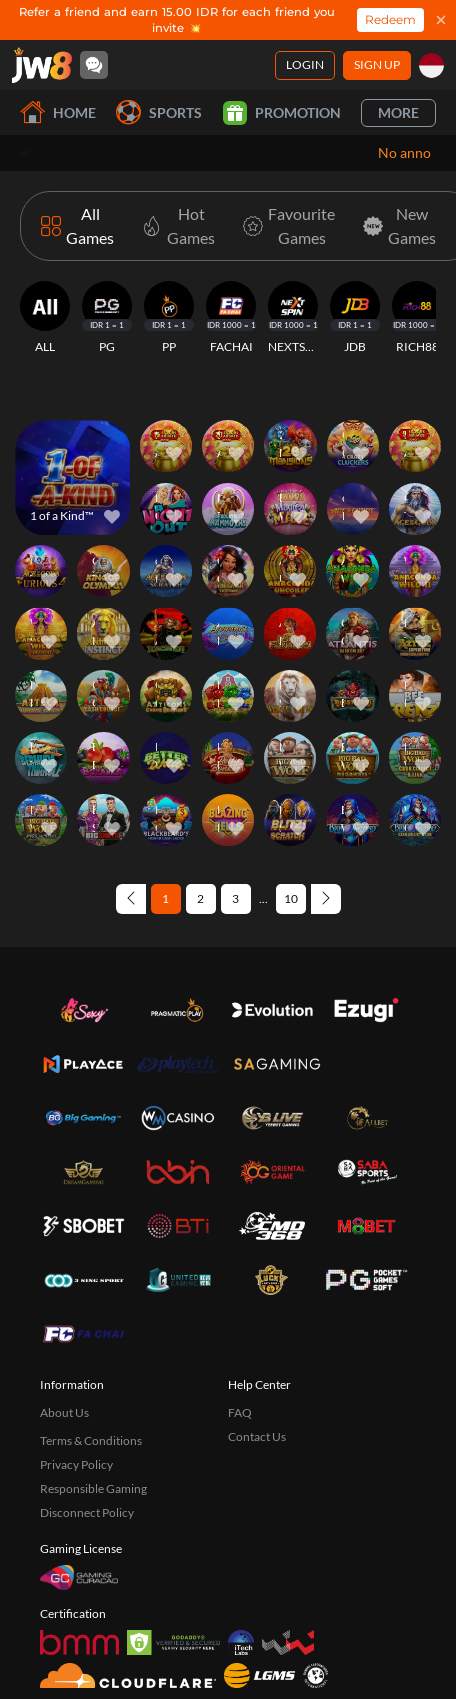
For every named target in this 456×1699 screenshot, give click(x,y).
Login (305, 64)
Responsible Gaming (93, 1488)
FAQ (240, 1412)
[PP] (169, 318)
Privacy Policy (76, 1464)
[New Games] (395, 226)
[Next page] (326, 899)
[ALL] (45, 318)
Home (58, 112)
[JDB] (355, 318)
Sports (159, 112)
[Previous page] (131, 899)
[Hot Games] (174, 226)
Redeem (390, 19)
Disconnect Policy (87, 1512)
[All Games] (77, 226)
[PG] (107, 318)
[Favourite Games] (285, 226)
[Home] (42, 65)
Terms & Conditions (91, 1440)
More (398, 112)
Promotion (282, 113)
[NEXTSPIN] (293, 318)
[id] (431, 65)
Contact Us (257, 1436)
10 (291, 898)
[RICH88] (417, 318)
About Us (64, 1412)
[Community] (94, 65)
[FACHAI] (231, 318)
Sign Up (377, 64)
